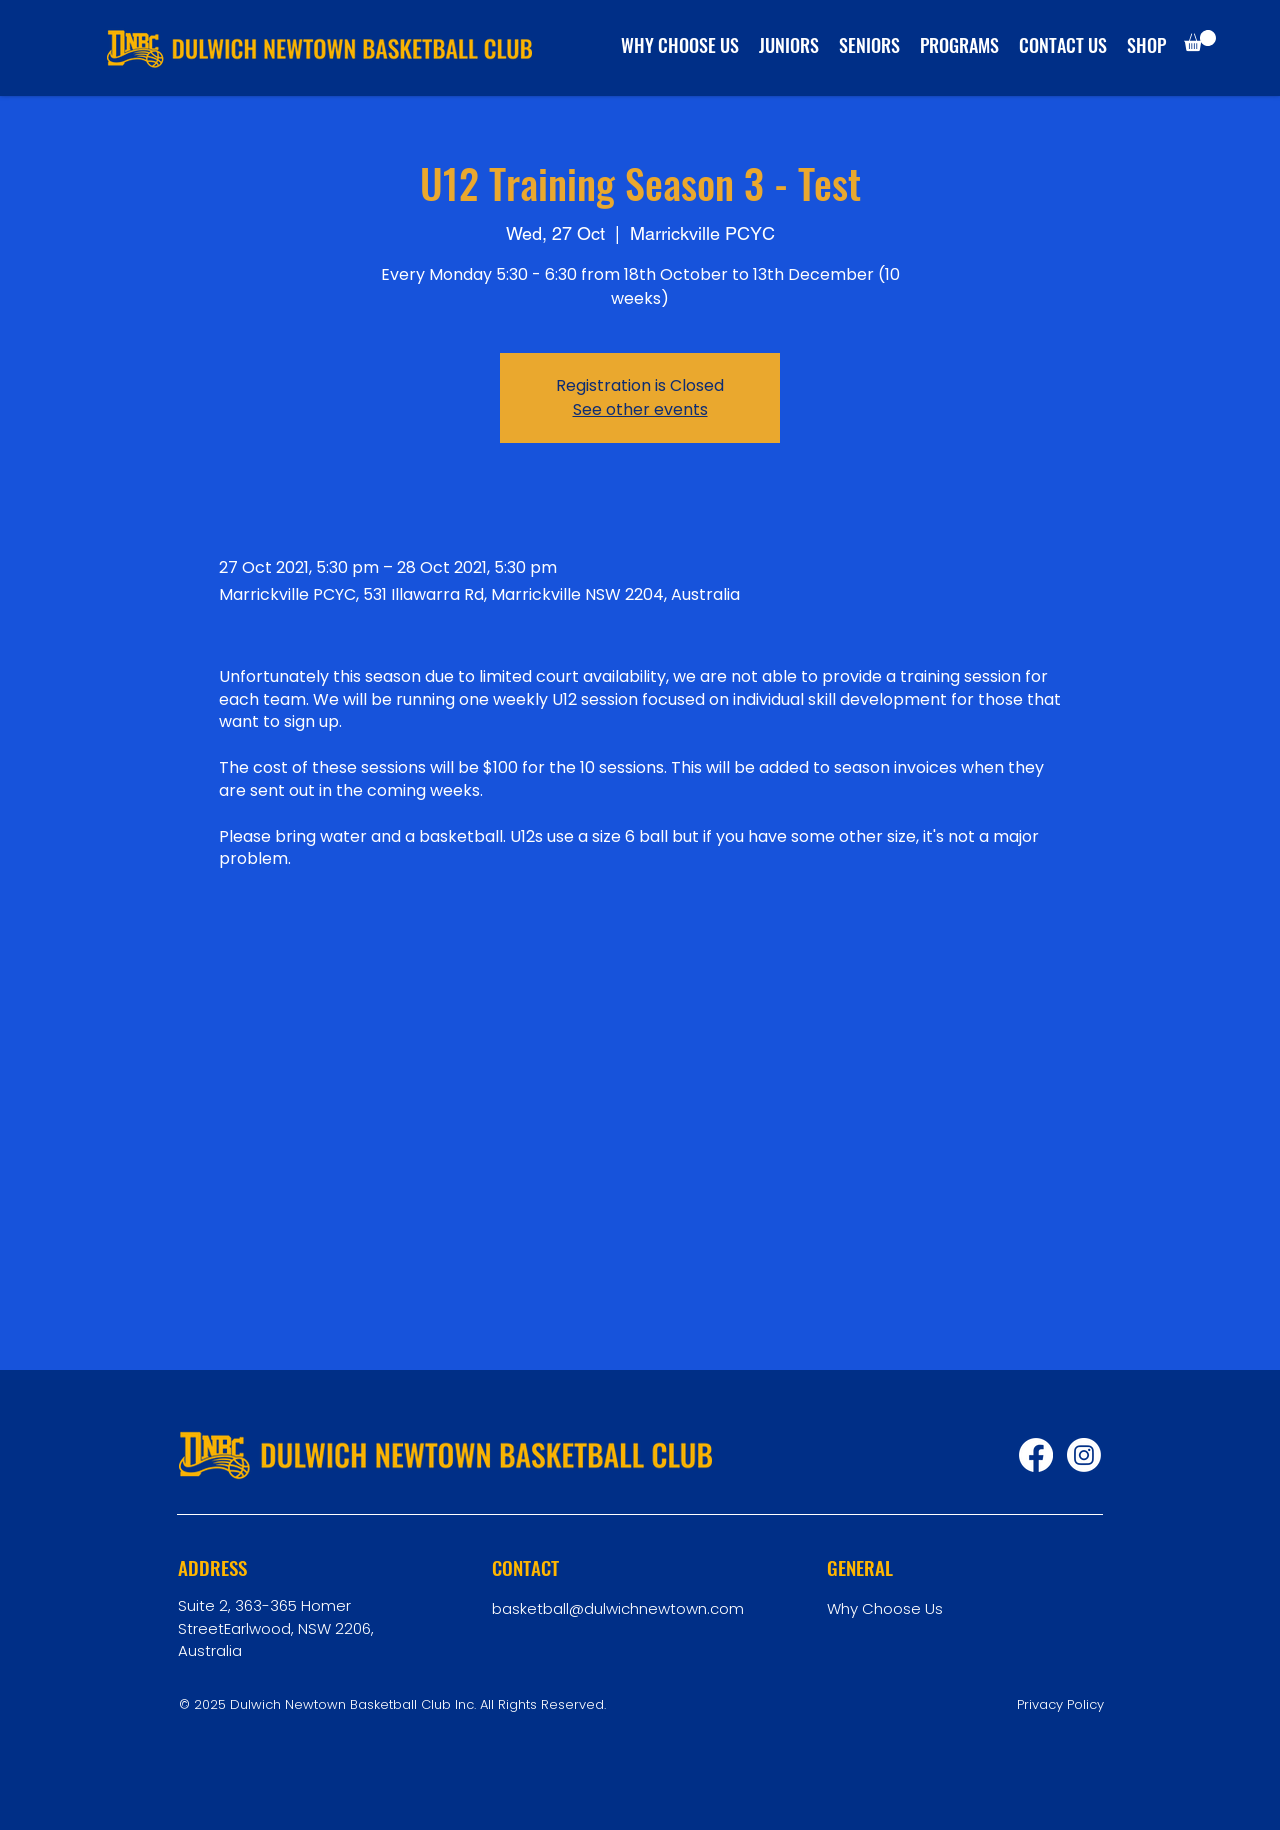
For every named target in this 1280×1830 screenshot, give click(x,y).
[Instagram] (1084, 1455)
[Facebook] (1036, 1455)
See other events (640, 409)
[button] (1200, 40)
